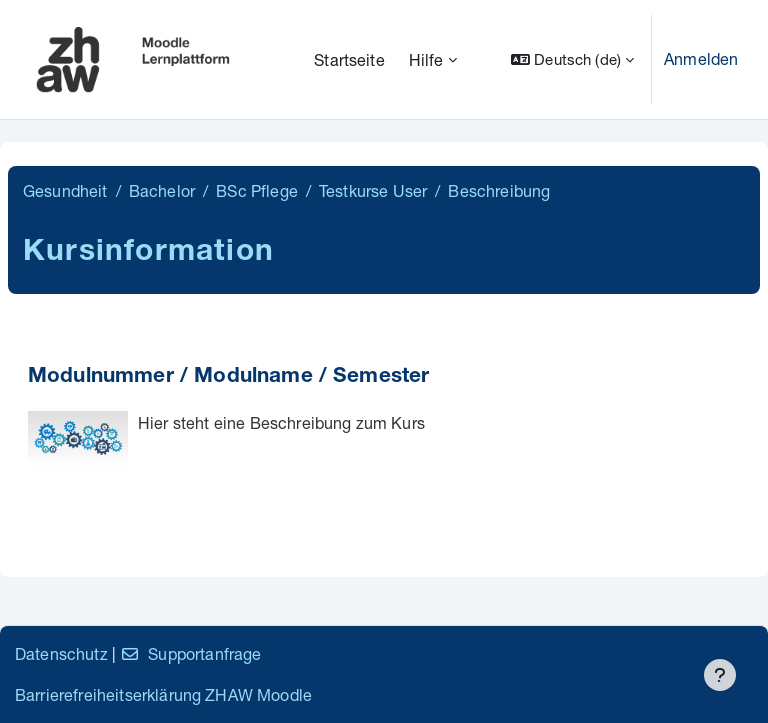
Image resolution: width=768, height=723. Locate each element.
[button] (572, 59)
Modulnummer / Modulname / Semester (228, 377)
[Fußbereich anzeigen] (720, 675)
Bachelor (162, 190)
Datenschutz (61, 653)
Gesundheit (65, 190)
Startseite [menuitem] (349, 59)
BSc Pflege (257, 190)
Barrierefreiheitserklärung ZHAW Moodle (163, 694)
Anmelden (701, 58)
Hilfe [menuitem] (426, 59)
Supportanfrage (190, 653)
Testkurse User (373, 190)
